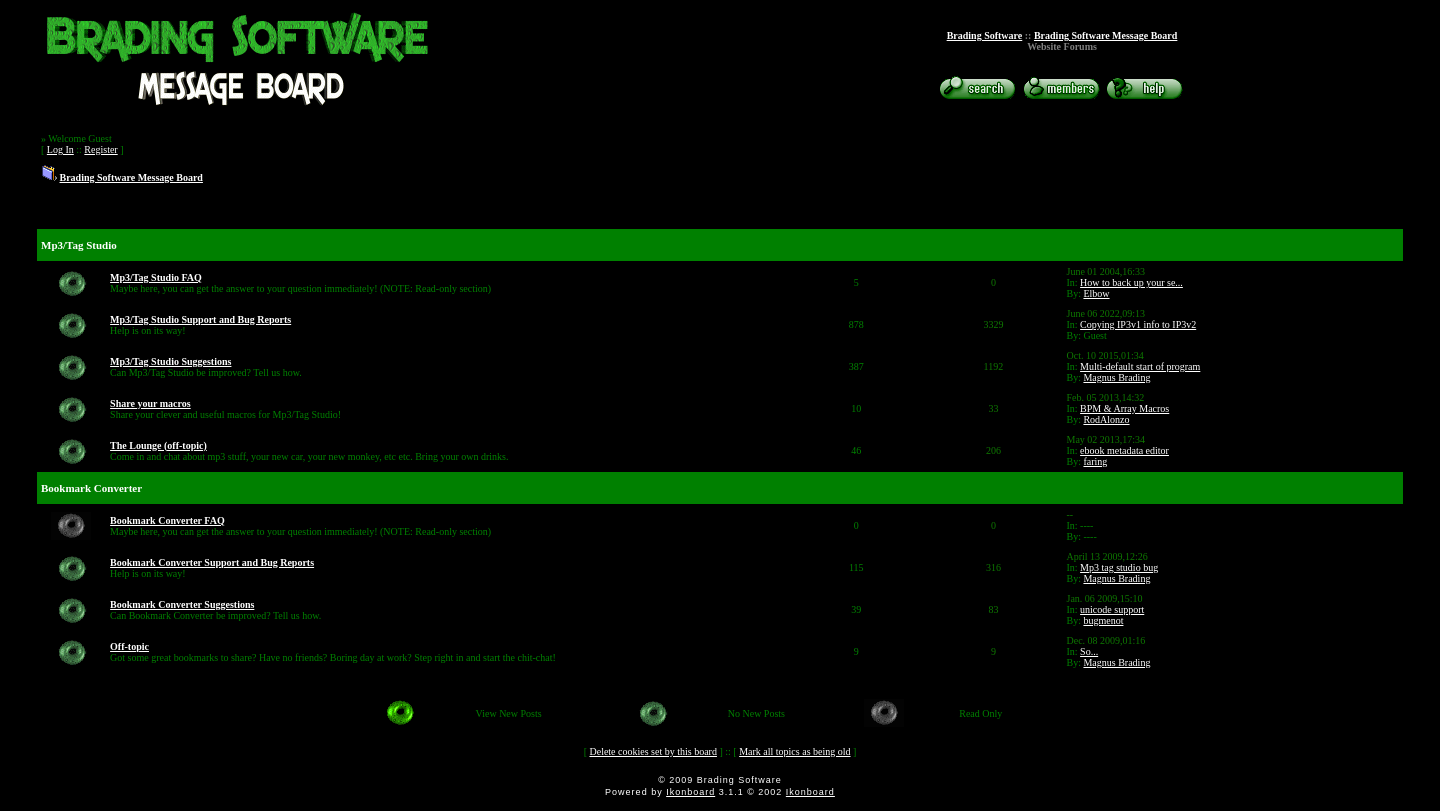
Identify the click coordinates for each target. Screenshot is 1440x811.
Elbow (1096, 293)
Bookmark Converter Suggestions (182, 604)
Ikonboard (690, 792)
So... (1089, 651)
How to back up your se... (1131, 282)
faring (1095, 461)
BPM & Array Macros (1124, 408)
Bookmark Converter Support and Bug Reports (212, 562)
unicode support (1112, 609)
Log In (60, 149)
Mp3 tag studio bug (1119, 567)
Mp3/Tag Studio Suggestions (170, 361)
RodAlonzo (1106, 419)
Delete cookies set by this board (652, 751)
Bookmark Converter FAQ (167, 520)
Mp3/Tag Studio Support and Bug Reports (200, 319)
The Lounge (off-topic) (158, 445)
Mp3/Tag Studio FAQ (156, 277)
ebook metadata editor (1124, 450)
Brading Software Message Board (1105, 35)
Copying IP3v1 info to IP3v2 (1138, 324)
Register (100, 149)
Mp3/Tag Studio (79, 245)
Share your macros (150, 403)
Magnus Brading (1116, 377)
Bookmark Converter (91, 488)
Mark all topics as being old (794, 751)
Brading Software (985, 35)
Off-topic (129, 646)
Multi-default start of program (1140, 366)
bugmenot (1103, 620)
